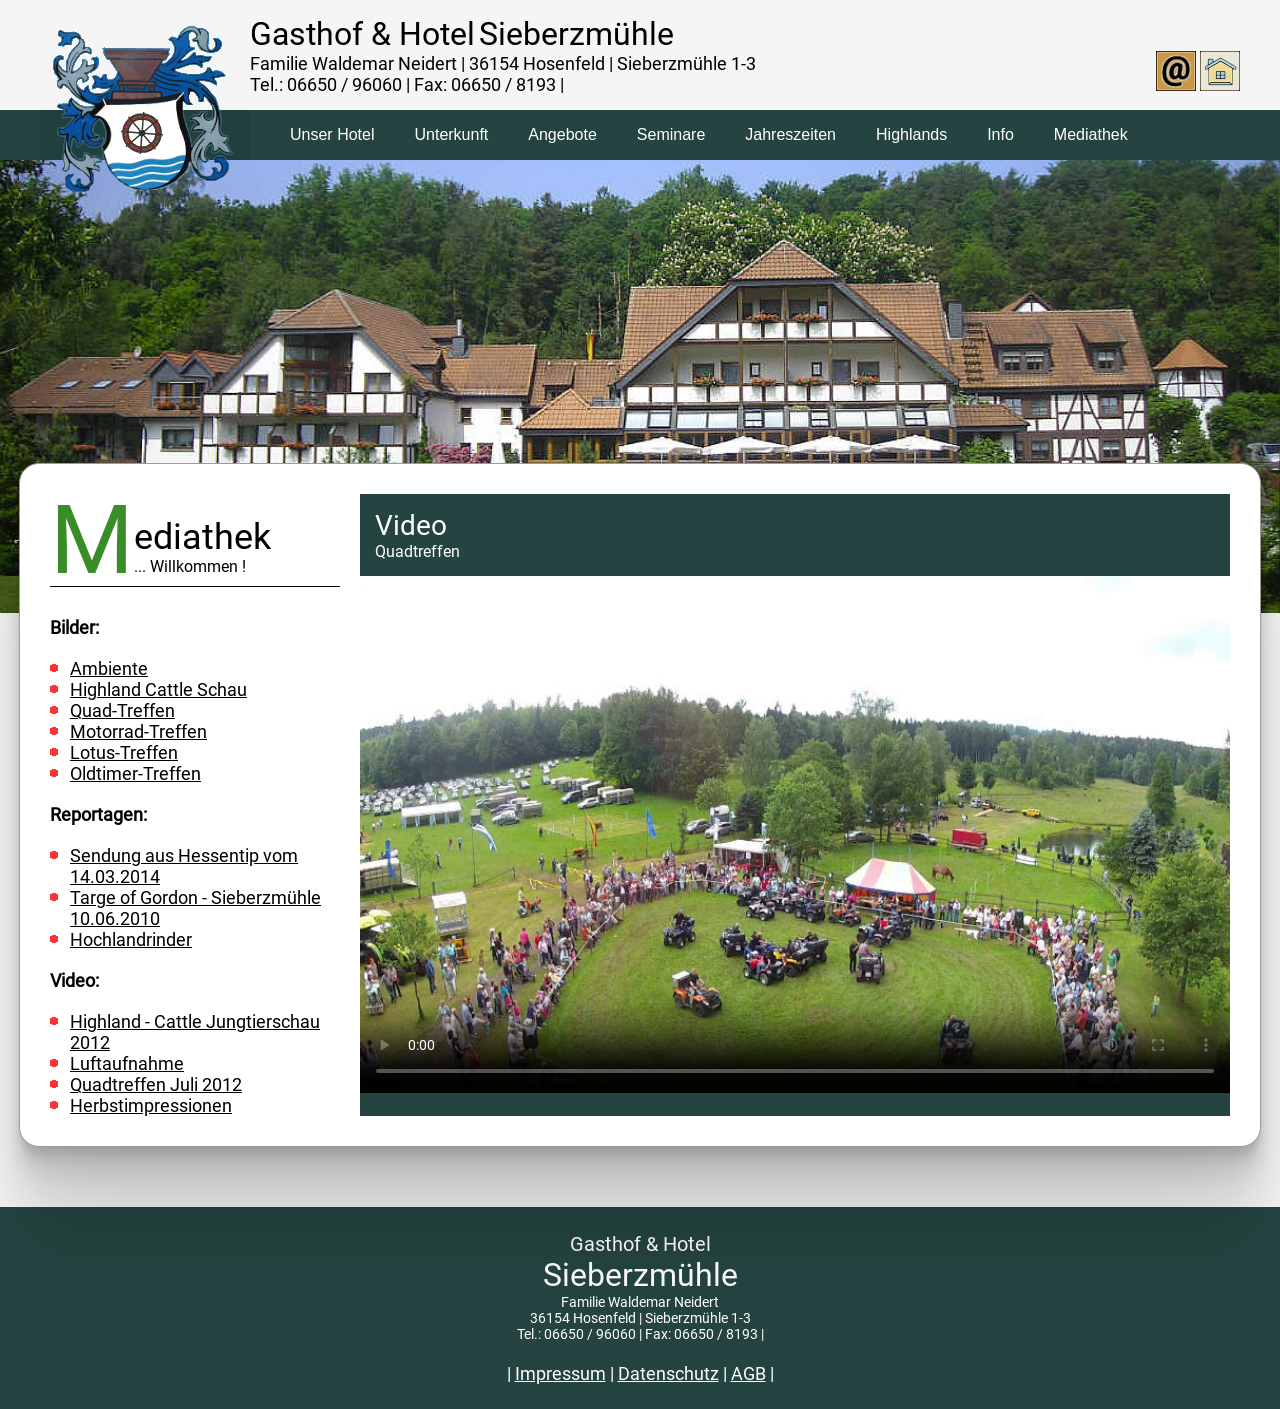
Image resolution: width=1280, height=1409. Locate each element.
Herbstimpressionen (151, 1105)
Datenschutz (668, 1373)
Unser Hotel (332, 134)
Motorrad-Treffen (138, 731)
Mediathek (1091, 134)
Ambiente (109, 668)
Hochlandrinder (131, 939)
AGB (748, 1373)
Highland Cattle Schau (158, 689)
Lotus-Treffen (124, 752)
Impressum (560, 1373)
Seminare (671, 134)
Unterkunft (451, 134)
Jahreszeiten (790, 134)
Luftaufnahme (127, 1063)
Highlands (911, 134)
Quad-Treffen (122, 710)
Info (1000, 134)
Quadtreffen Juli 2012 (156, 1084)
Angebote (562, 134)
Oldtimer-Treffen (135, 773)
